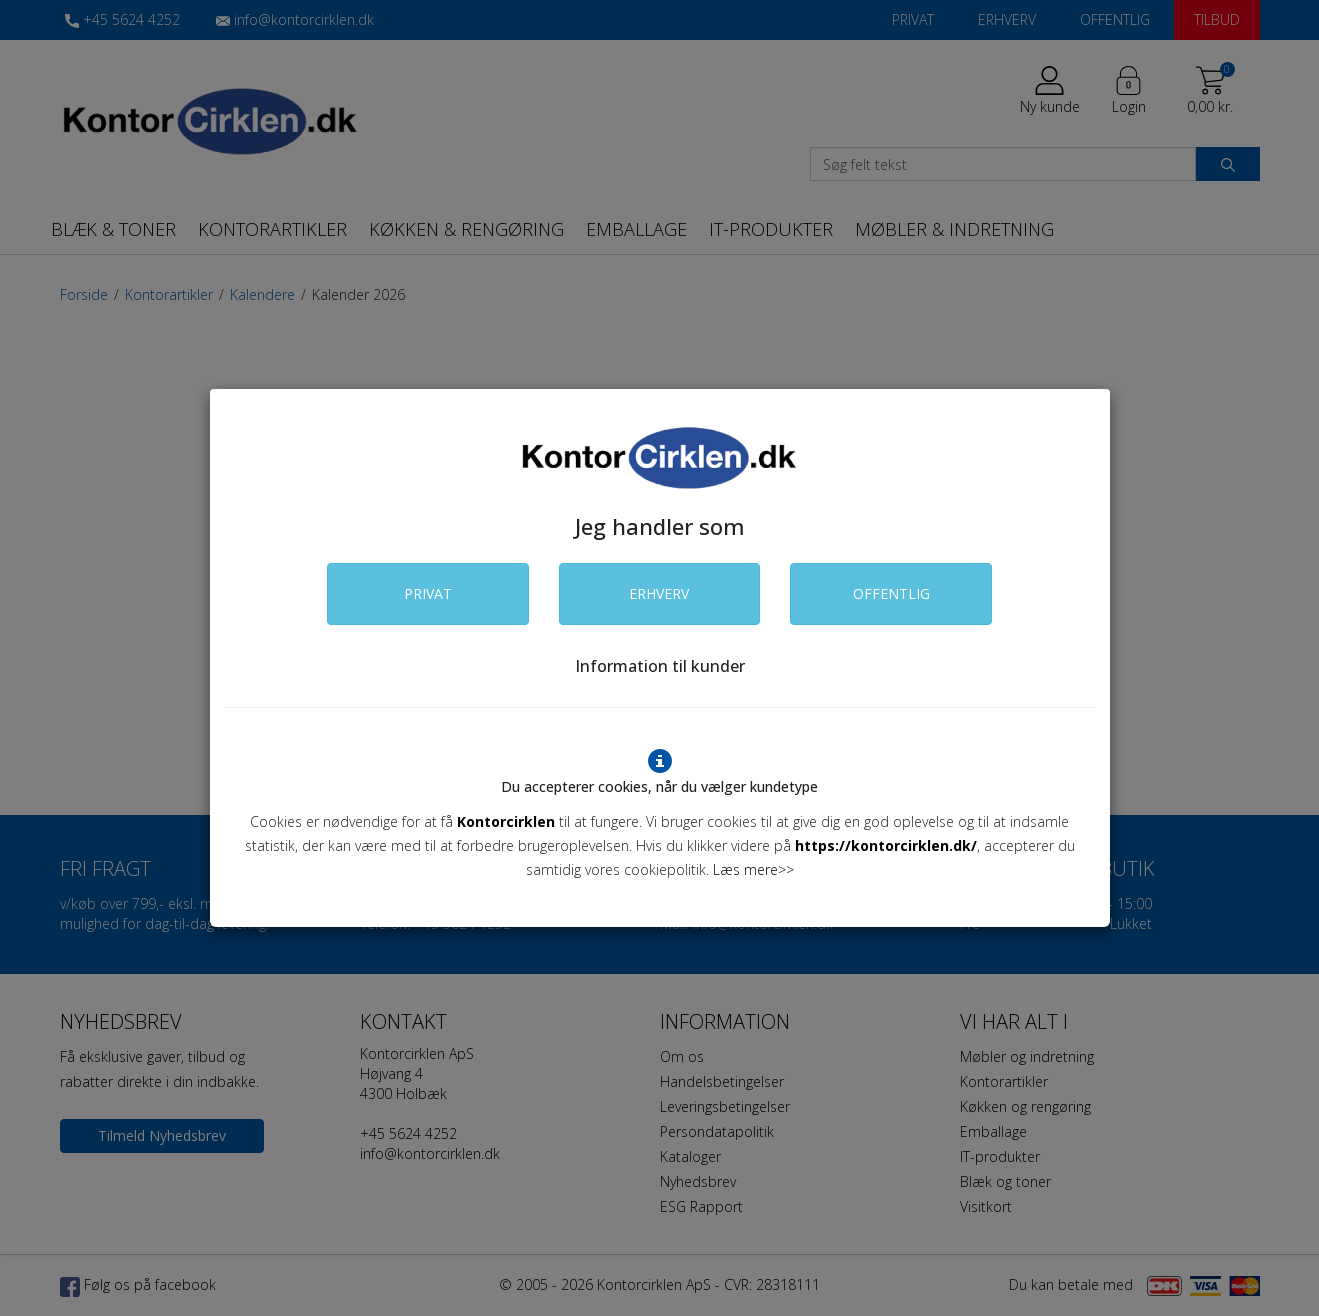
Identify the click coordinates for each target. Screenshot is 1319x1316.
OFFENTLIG (891, 593)
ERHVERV (659, 593)
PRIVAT (428, 593)
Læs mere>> (753, 869)
